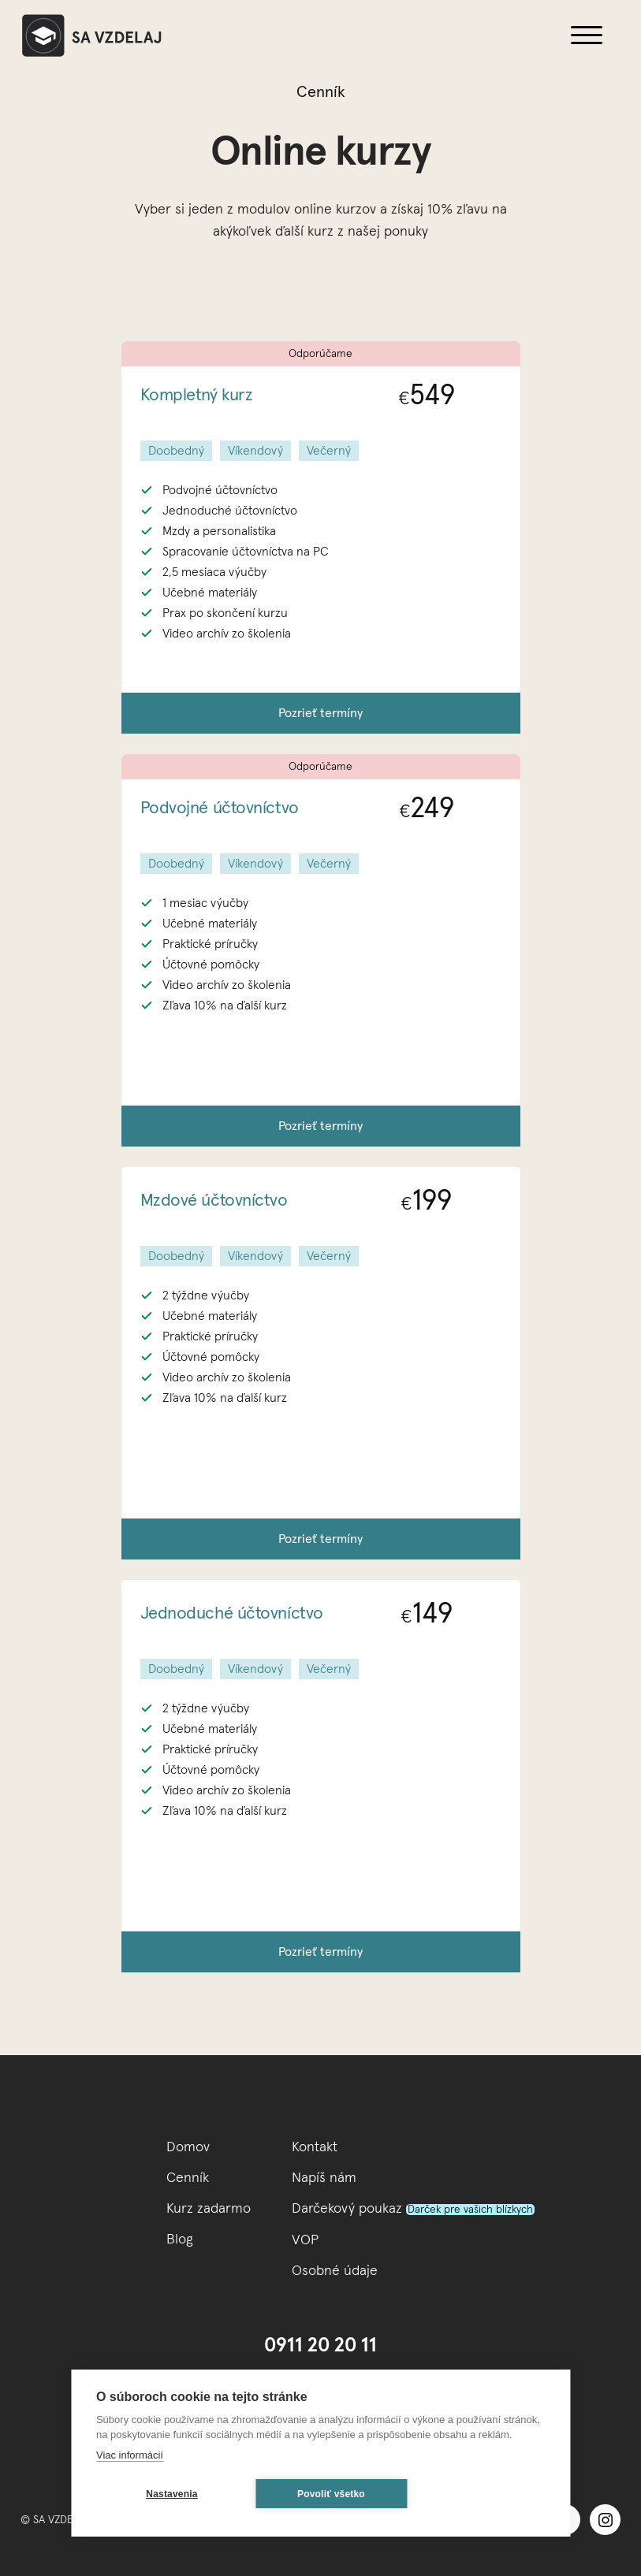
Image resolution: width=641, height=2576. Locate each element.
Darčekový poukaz (413, 2209)
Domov (188, 2147)
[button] (587, 35)
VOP (305, 2240)
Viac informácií (129, 2455)
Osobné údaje (335, 2271)
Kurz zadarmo (208, 2209)
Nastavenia (171, 2494)
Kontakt (314, 2147)
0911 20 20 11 (320, 2345)
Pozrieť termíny (320, 713)
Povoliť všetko (331, 2494)
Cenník (187, 2178)
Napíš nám (324, 2178)
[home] (280, 35)
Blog (179, 2239)
